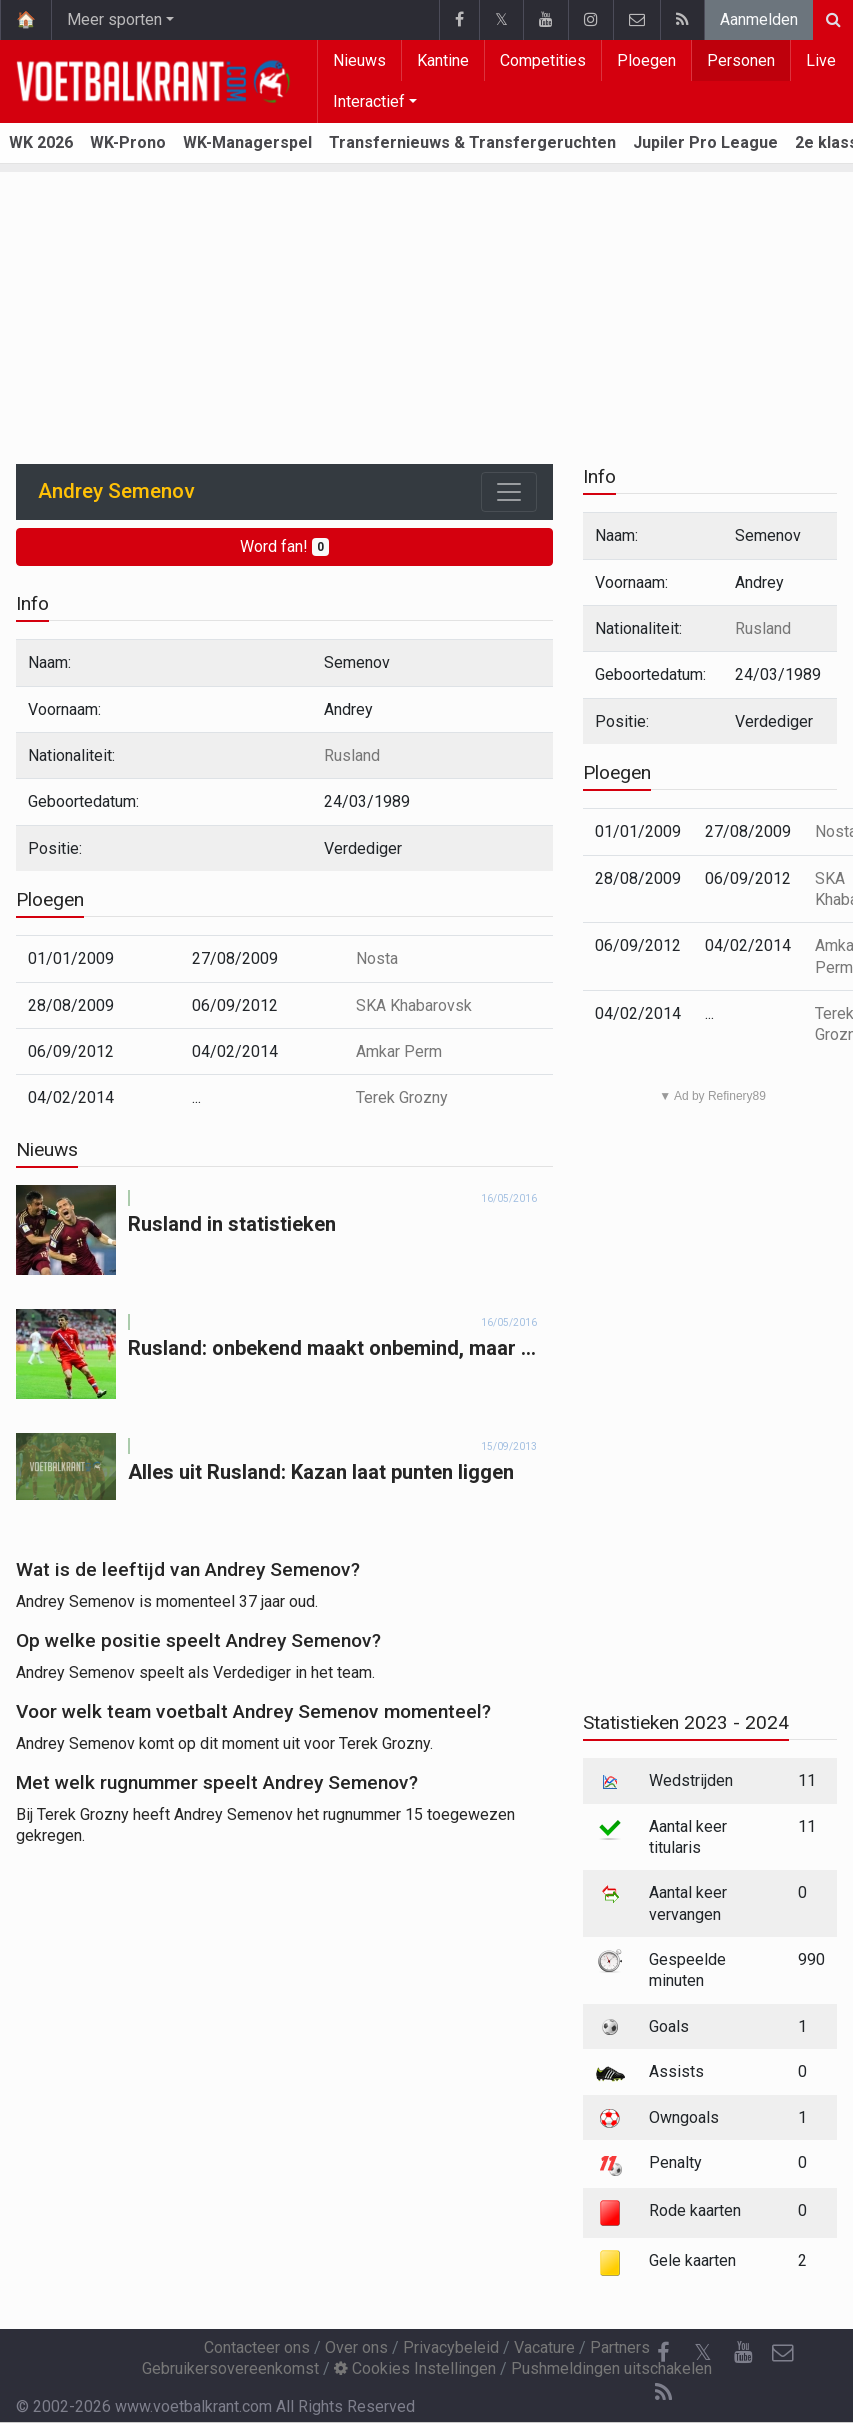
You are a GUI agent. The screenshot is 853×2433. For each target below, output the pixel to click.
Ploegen (646, 60)
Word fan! (284, 546)
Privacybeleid (451, 2347)
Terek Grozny (402, 1097)
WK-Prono (128, 142)
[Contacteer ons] (783, 2353)
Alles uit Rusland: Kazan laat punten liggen (321, 1472)
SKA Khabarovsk (414, 1005)
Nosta (377, 958)
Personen (741, 60)
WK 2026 (41, 142)
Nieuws (359, 60)
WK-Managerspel (247, 142)
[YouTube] (743, 2353)
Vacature (544, 2347)
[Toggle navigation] (509, 492)
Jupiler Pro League (705, 142)
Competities (543, 60)
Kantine (443, 60)
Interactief (369, 101)
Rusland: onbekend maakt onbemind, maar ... (332, 1348)
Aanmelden (759, 19)
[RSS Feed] (663, 2393)
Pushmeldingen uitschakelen (611, 2368)
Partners (620, 2347)
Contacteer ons (257, 2347)
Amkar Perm (399, 1051)
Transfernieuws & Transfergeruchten (472, 142)
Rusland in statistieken (232, 1224)
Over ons (356, 2347)
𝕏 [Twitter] (703, 2352)
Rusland (352, 755)
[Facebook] (663, 2353)
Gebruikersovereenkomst (230, 2368)
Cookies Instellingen (415, 2368)
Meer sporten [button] (114, 19)
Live (821, 60)
